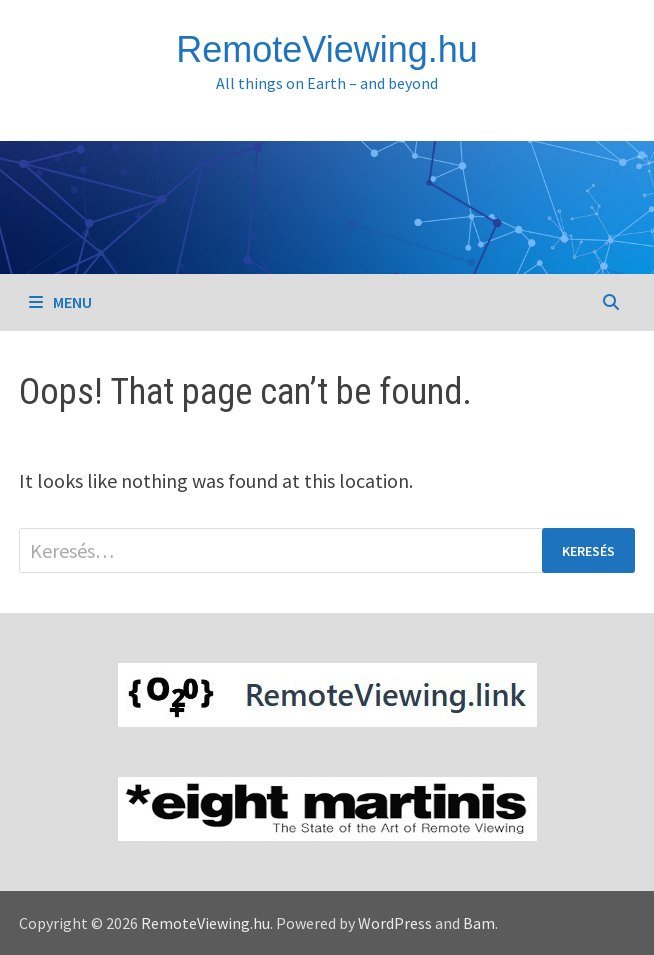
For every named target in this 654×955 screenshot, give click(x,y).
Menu (60, 302)
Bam (479, 923)
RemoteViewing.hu (327, 49)
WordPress (395, 923)
